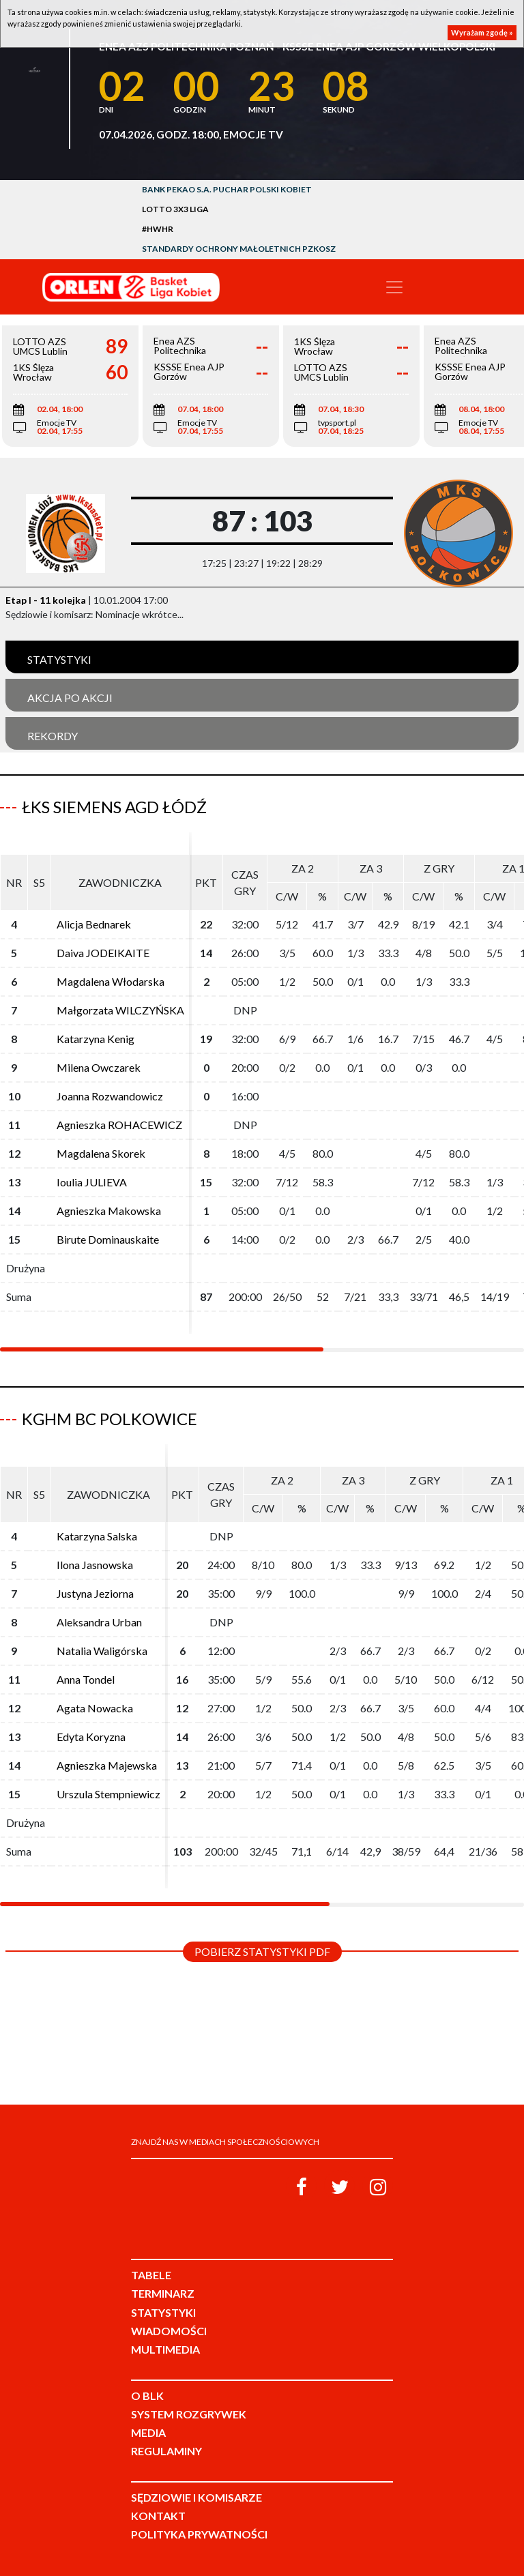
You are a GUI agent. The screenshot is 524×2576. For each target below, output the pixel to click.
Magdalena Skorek (101, 1153)
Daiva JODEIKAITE (103, 952)
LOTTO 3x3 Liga (175, 209)
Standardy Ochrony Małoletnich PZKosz (239, 249)
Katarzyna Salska (97, 1536)
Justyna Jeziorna (95, 1593)
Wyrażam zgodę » (482, 32)
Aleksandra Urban (99, 1621)
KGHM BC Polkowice (109, 1419)
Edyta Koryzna (91, 1736)
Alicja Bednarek (94, 924)
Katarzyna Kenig (95, 1038)
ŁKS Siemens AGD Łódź (114, 807)
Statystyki (59, 659)
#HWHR (157, 229)
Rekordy (52, 735)
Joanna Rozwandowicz (110, 1095)
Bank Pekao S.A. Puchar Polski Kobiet (227, 189)
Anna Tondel (86, 1679)
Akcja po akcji (70, 697)
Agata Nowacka (95, 1707)
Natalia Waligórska (102, 1650)
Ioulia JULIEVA (92, 1181)
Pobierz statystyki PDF (262, 1951)
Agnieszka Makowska (109, 1210)
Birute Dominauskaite (108, 1239)
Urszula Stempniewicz (108, 1793)
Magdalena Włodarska (110, 981)
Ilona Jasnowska (95, 1564)
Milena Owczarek (99, 1067)
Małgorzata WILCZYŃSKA (120, 1010)
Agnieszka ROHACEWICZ (119, 1124)
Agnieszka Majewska (107, 1765)
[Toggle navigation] (394, 287)
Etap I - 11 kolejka (45, 600)
